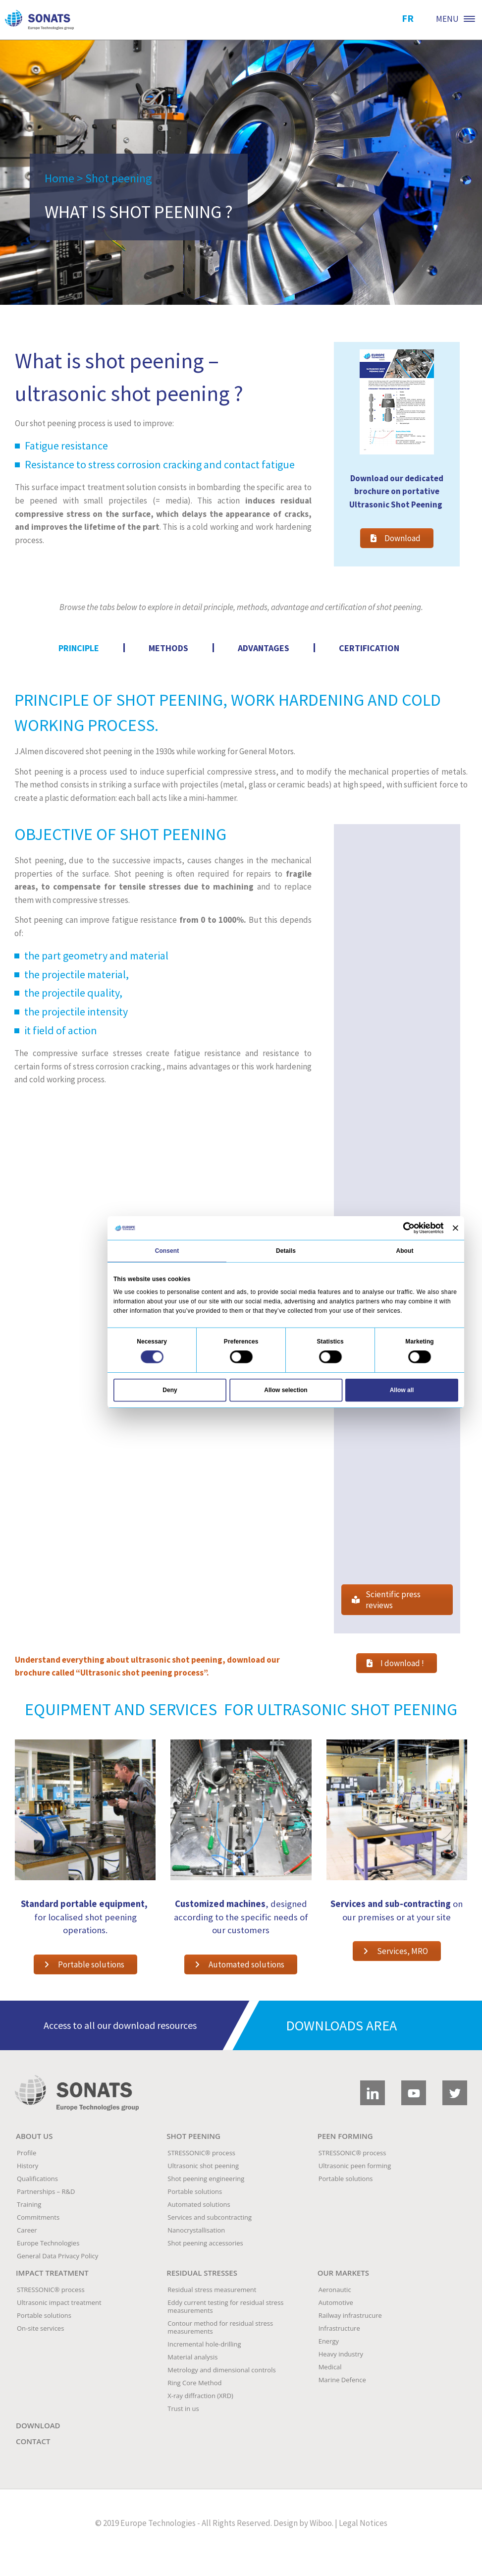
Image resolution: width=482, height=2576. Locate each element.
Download (396, 538)
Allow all (401, 1390)
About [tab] (404, 1250)
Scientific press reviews (386, 1600)
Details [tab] (286, 1250)
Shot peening (118, 178)
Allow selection (285, 1390)
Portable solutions (84, 1964)
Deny (169, 1390)
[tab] (91, 648)
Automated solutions (239, 1964)
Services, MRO (395, 1951)
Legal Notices (363, 2523)
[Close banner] (455, 1228)
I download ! (395, 1663)
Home (59, 178)
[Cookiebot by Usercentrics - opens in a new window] (408, 1228)
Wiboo (321, 2523)
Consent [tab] (167, 1250)
